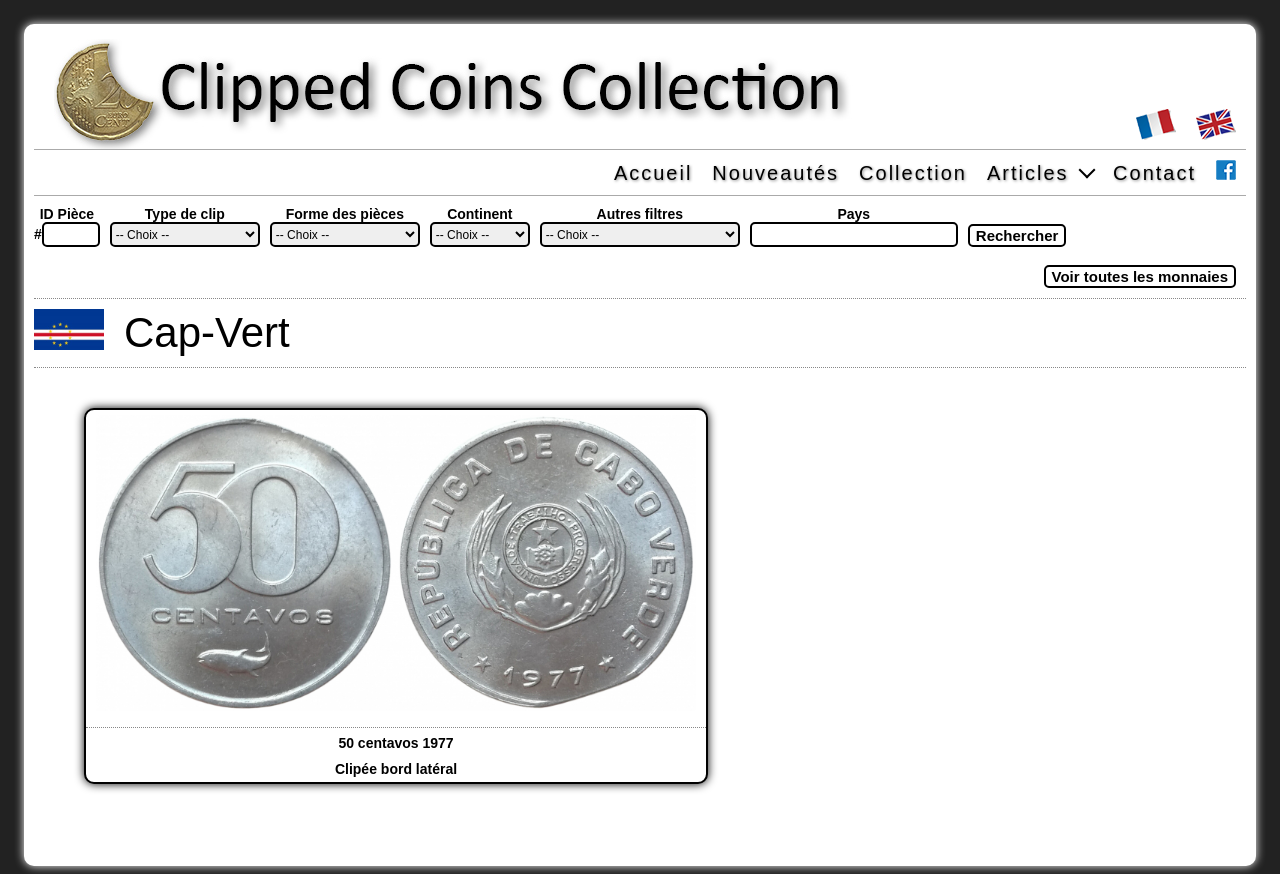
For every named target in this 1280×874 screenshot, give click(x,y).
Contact (1154, 173)
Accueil (653, 173)
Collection (913, 173)
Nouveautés (775, 173)
